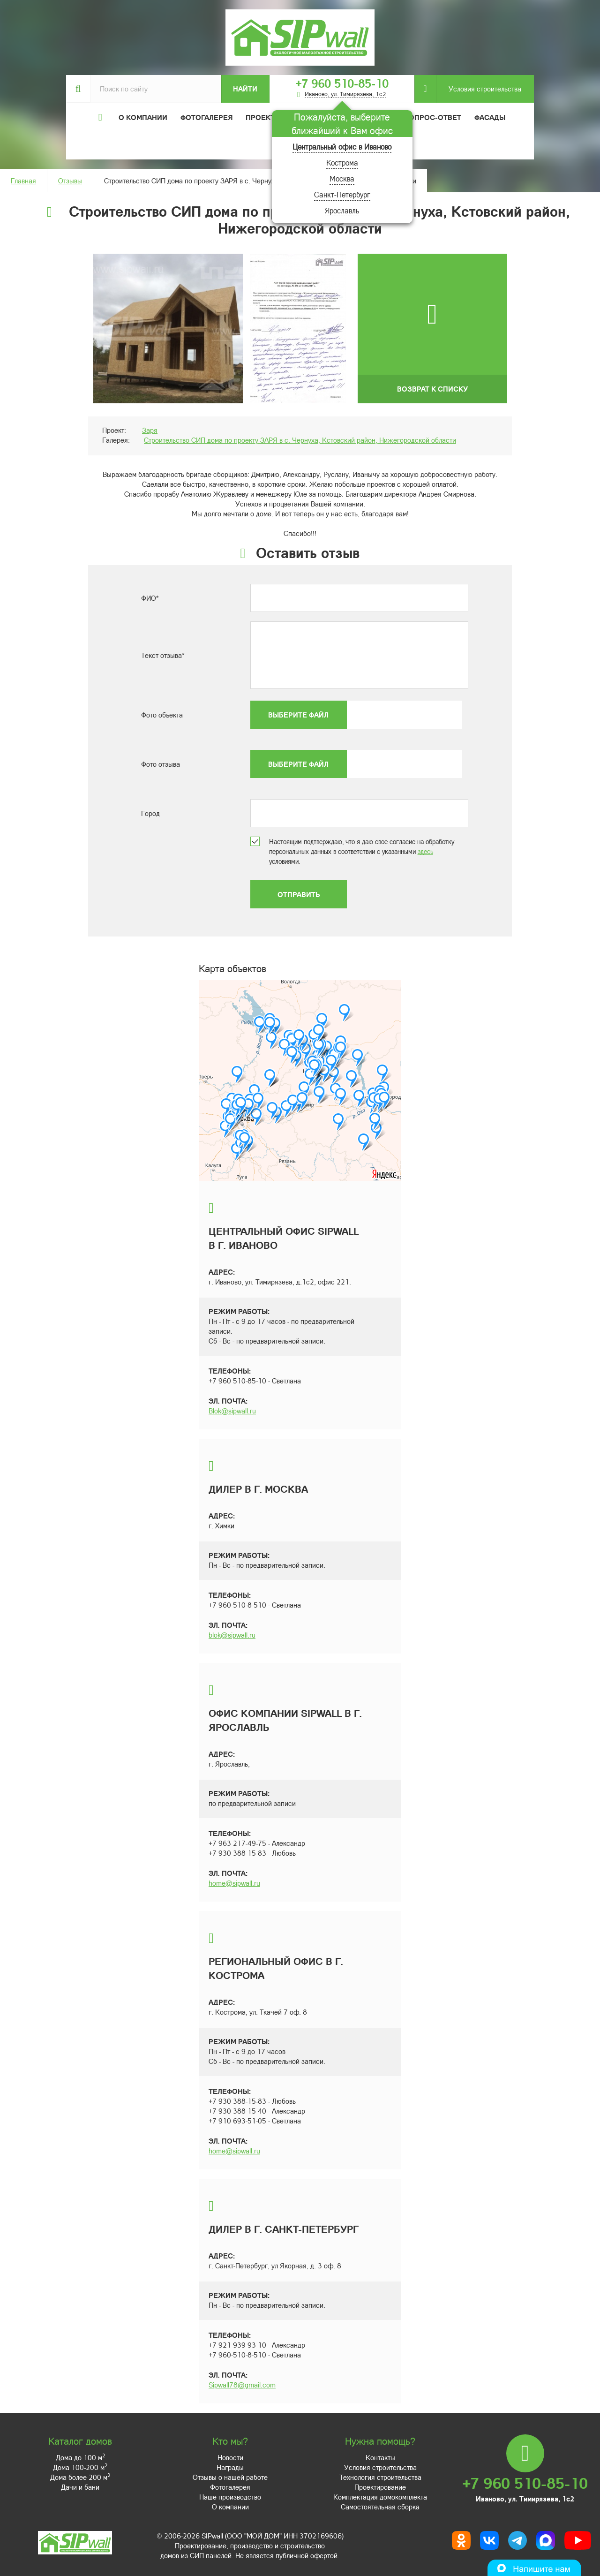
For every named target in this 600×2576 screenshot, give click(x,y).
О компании (230, 2506)
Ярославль (342, 210)
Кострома (342, 162)
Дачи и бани (80, 2487)
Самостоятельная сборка (380, 2506)
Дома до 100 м (80, 2457)
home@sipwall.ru (234, 1883)
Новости (230, 2457)
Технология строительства (380, 2477)
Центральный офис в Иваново (341, 146)
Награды (230, 2467)
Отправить (299, 894)
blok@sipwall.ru (232, 1635)
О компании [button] (143, 117)
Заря (150, 430)
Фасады (489, 117)
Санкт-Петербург (342, 194)
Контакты (380, 2457)
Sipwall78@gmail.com (242, 2384)
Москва (342, 178)
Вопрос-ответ (432, 117)
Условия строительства (478, 89)
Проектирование (380, 2487)
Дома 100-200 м (80, 2467)
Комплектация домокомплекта (380, 2497)
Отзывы (70, 180)
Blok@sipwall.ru (232, 1410)
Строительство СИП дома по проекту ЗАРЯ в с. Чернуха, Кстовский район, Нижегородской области (300, 440)
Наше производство (230, 2497)
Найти (245, 88)
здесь (425, 851)
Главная (23, 180)
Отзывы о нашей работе (230, 2477)
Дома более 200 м (80, 2477)
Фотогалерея (206, 117)
